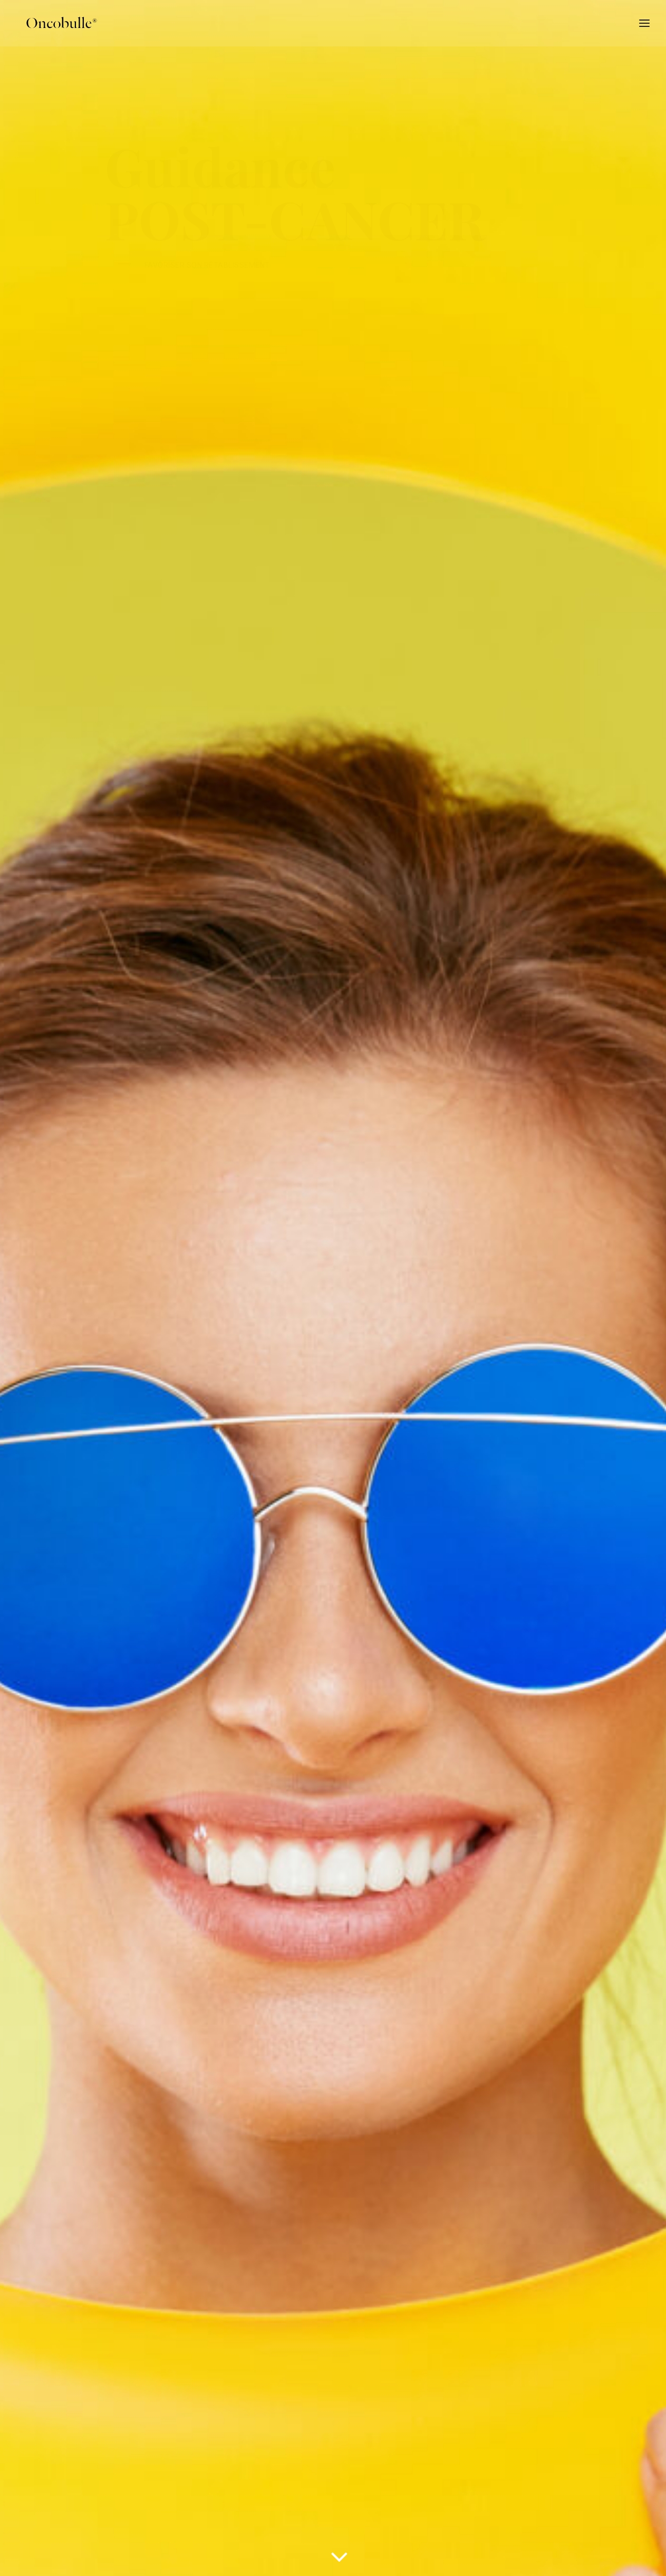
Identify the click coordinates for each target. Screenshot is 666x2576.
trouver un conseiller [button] (78, 571)
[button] (589, 2552)
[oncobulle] (59, 23)
